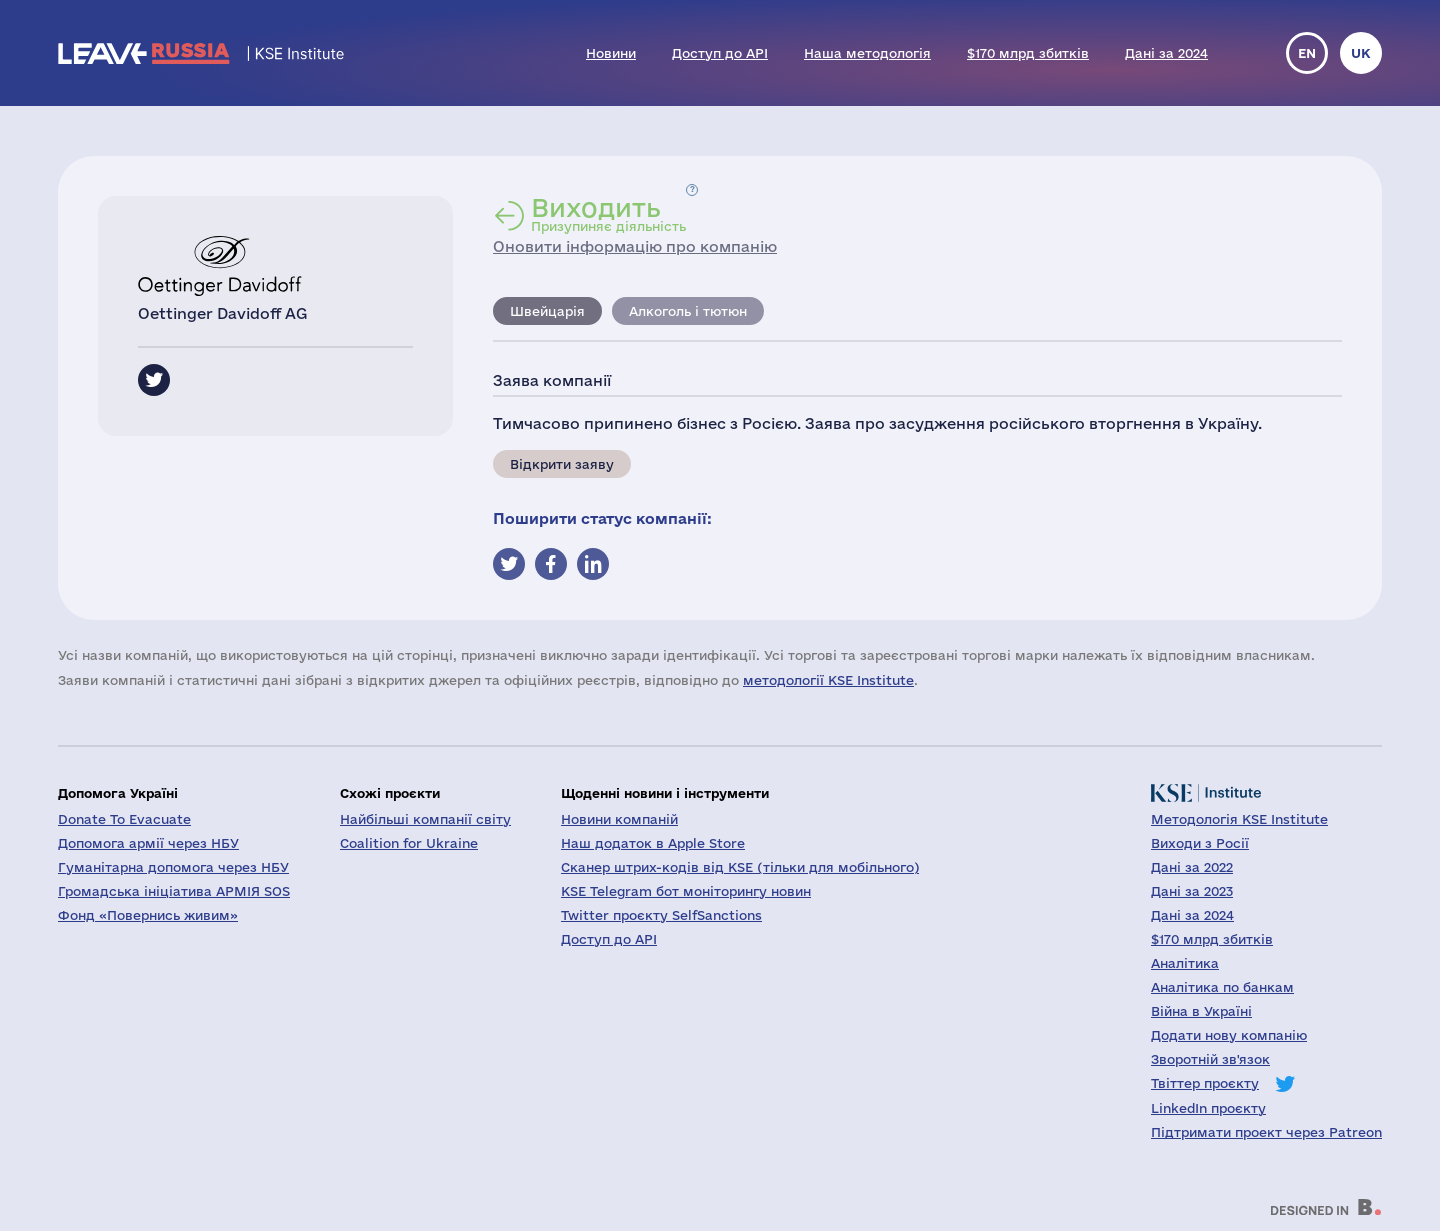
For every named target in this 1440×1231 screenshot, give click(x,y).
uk (1361, 53)
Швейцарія (547, 311)
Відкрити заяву (562, 464)
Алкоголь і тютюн (688, 311)
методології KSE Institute (828, 680)
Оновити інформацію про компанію (635, 246)
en (1307, 53)
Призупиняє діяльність (608, 214)
